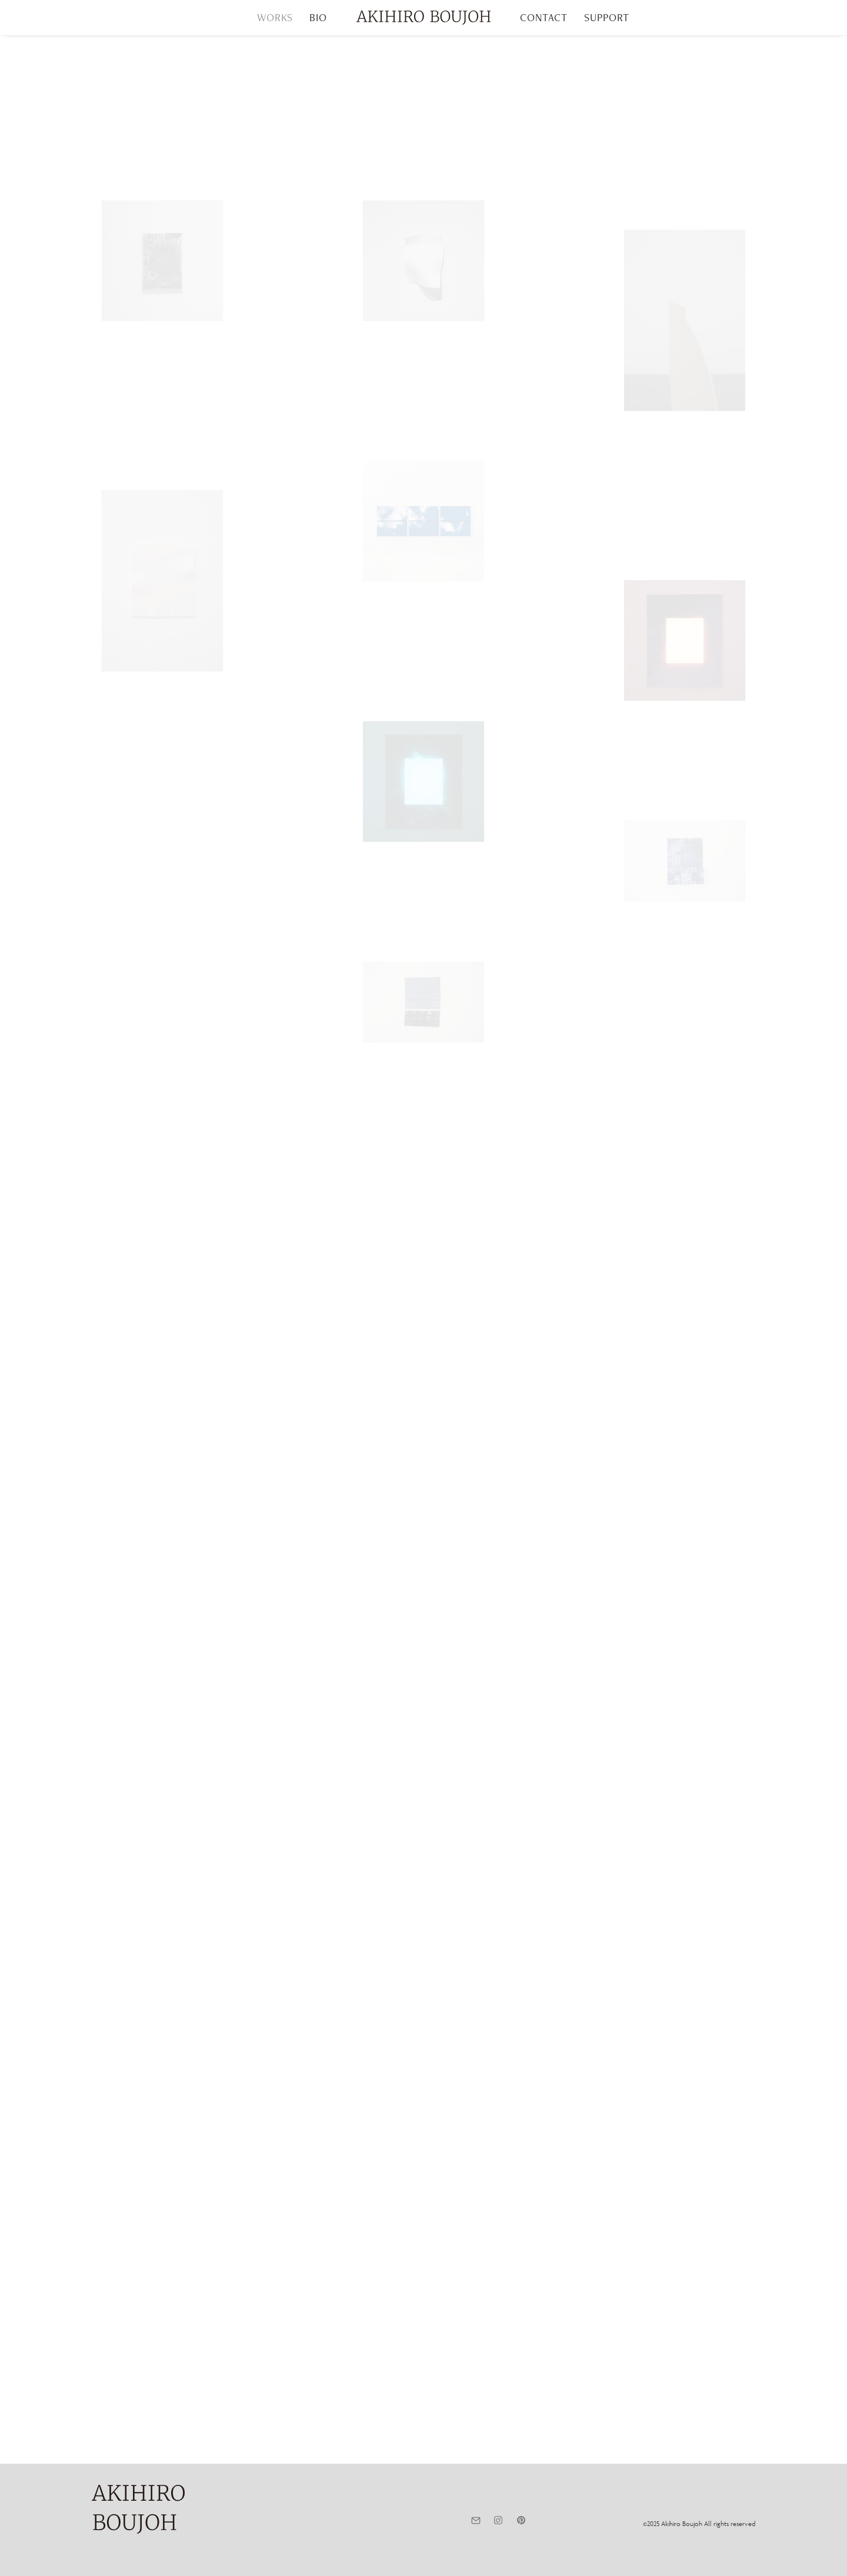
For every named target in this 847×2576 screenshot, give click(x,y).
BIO (318, 17)
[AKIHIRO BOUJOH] (423, 18)
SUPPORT (606, 17)
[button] (475, 2521)
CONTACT (544, 17)
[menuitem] (275, 17)
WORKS (275, 17)
